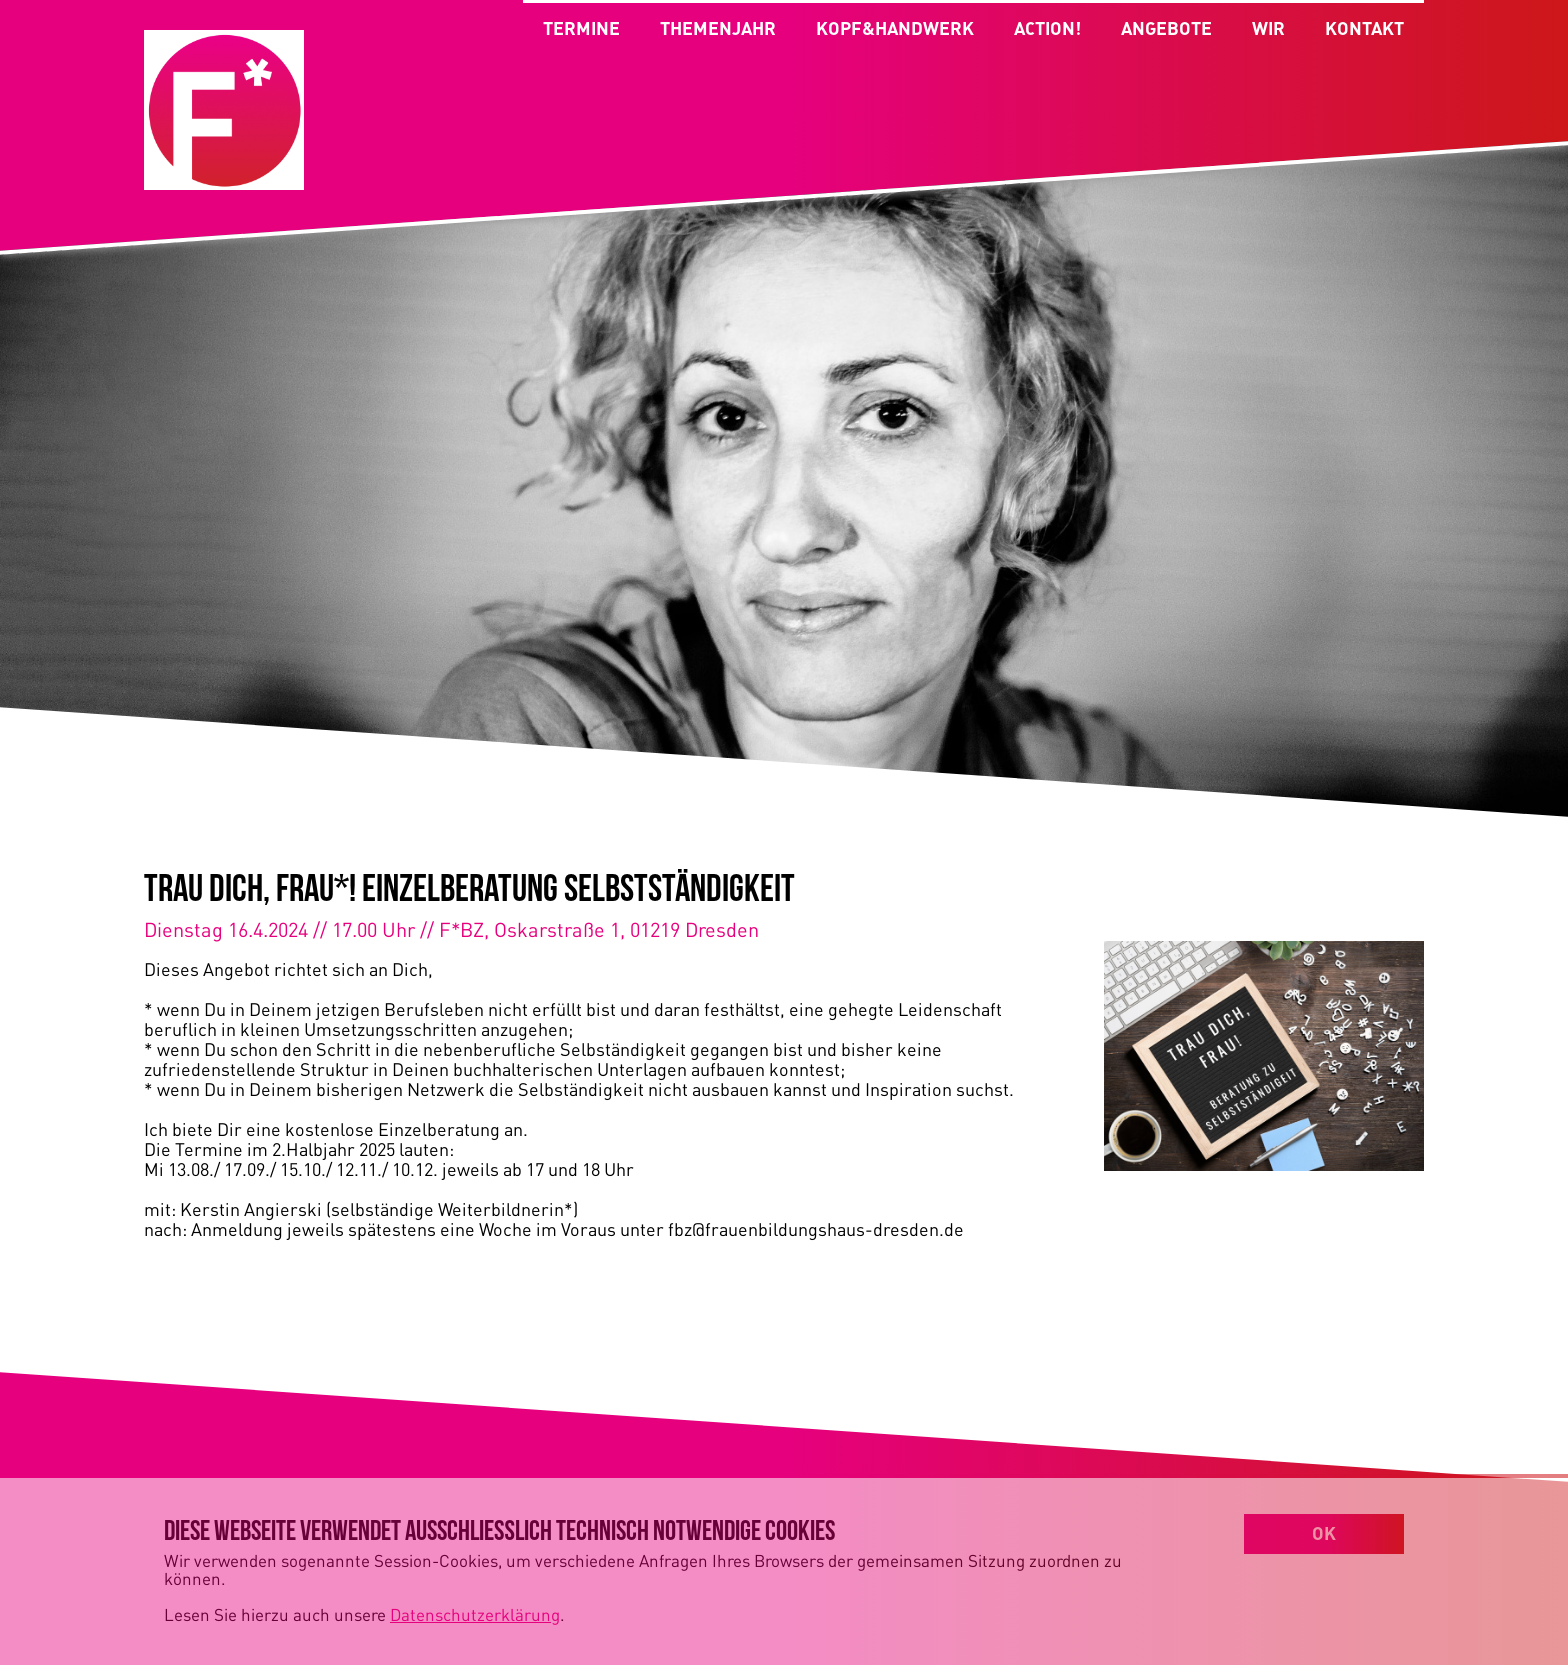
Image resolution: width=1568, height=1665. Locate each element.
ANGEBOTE (1166, 35)
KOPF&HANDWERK (895, 28)
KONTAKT (1364, 35)
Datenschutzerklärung (475, 1614)
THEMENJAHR (718, 28)
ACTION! (1047, 35)
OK (1324, 1533)
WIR (1268, 35)
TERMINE (581, 28)
